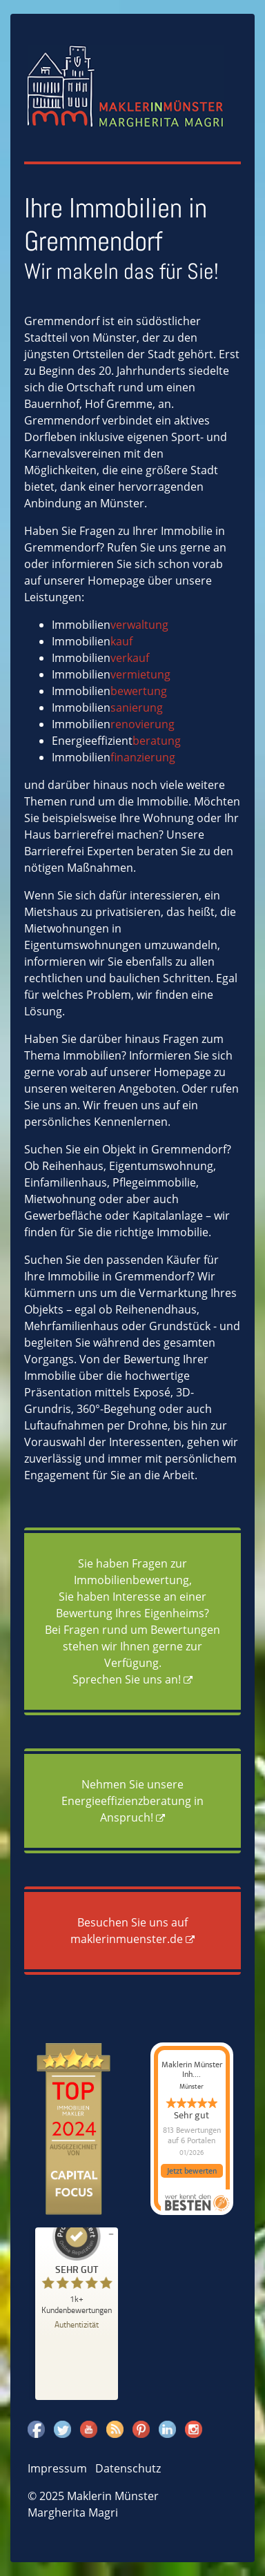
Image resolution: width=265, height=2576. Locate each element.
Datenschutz (128, 2468)
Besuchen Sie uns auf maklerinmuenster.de (129, 1930)
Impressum (57, 2468)
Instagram (193, 2429)
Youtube (88, 2429)
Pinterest (141, 2429)
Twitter (62, 2429)
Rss (115, 2429)
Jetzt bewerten (192, 2171)
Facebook (36, 2429)
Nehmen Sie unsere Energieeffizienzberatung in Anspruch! (132, 1801)
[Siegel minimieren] (111, 2234)
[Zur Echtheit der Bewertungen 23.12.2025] (76, 2324)
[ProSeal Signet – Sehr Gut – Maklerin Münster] (76, 2263)
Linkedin (167, 2429)
